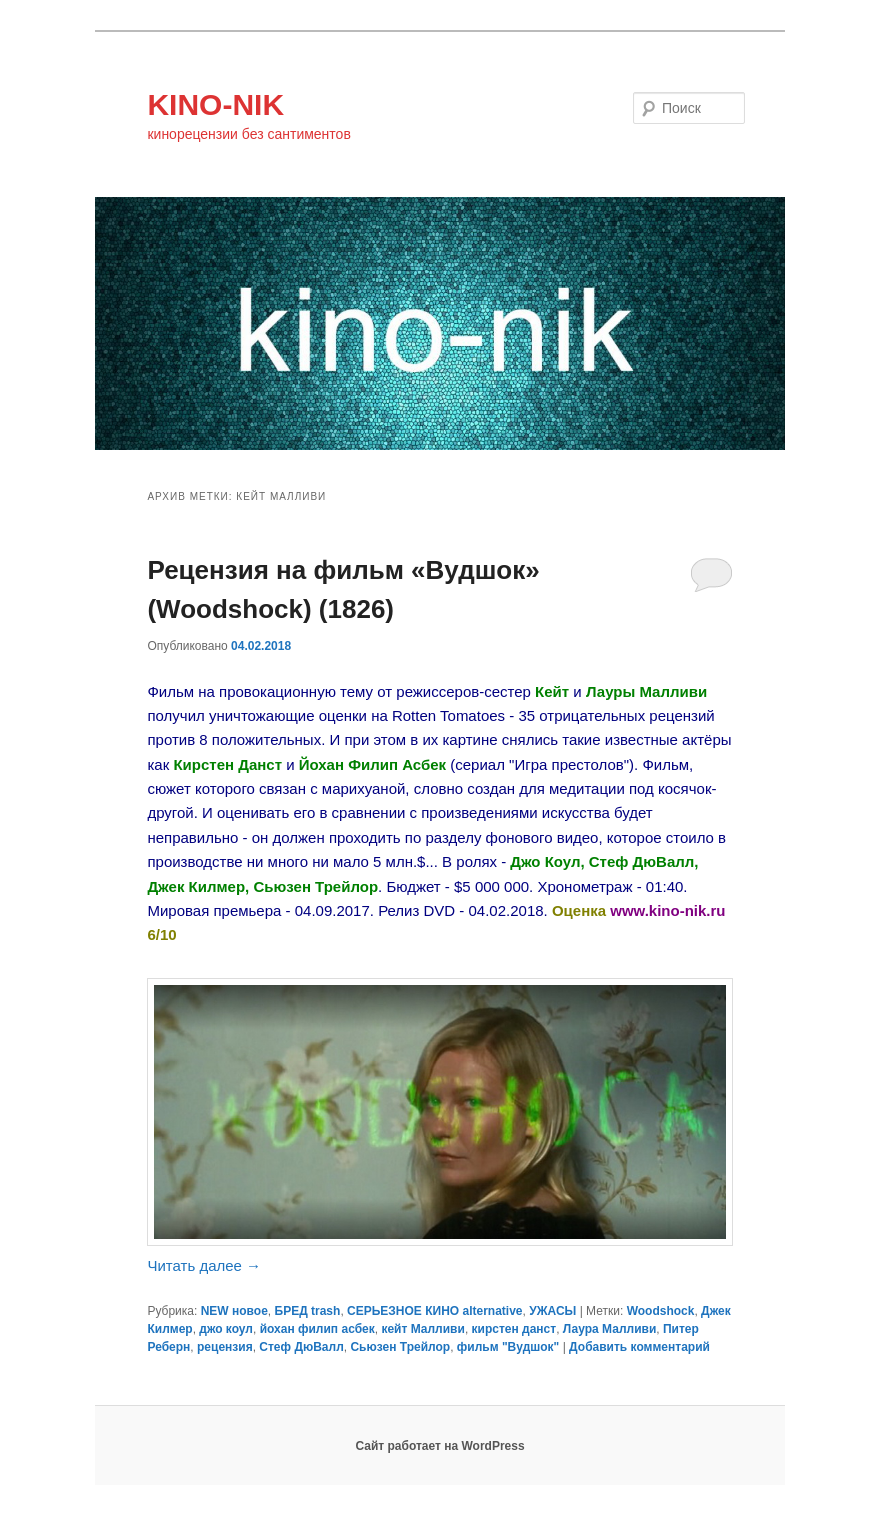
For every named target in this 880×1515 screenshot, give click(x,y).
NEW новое (234, 1311)
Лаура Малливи (609, 1329)
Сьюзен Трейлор (400, 1347)
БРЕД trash (308, 1311)
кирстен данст (514, 1329)
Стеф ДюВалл (301, 1347)
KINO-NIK (215, 104)
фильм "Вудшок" (508, 1347)
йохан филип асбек (317, 1329)
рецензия (225, 1347)
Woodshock (661, 1311)
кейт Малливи (422, 1329)
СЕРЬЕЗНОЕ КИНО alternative (434, 1311)
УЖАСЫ (552, 1311)
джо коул (226, 1329)
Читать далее (204, 1265)
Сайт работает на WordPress (439, 1446)
